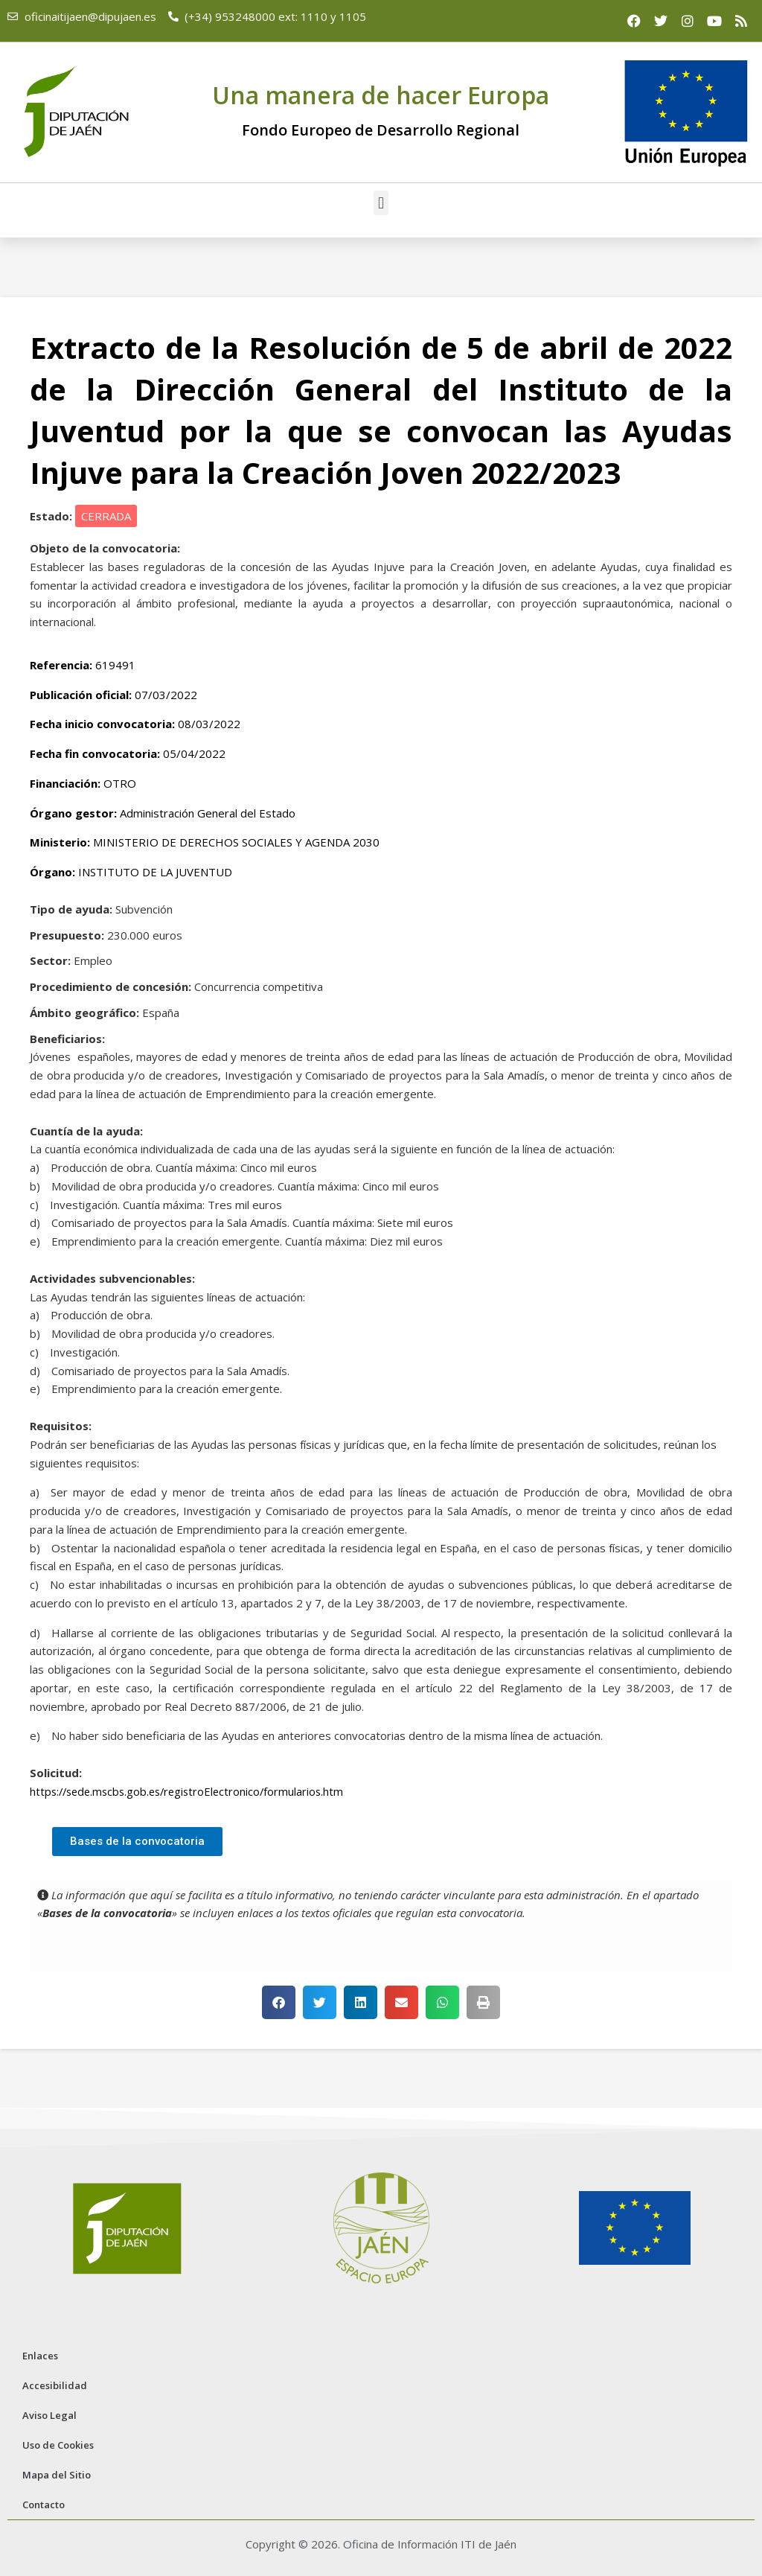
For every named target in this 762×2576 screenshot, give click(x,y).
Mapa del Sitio (56, 2474)
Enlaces (40, 2355)
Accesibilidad (54, 2385)
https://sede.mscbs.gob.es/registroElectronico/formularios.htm (192, 1791)
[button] (381, 203)
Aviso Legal (49, 2415)
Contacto (43, 2504)
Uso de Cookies (58, 2445)
